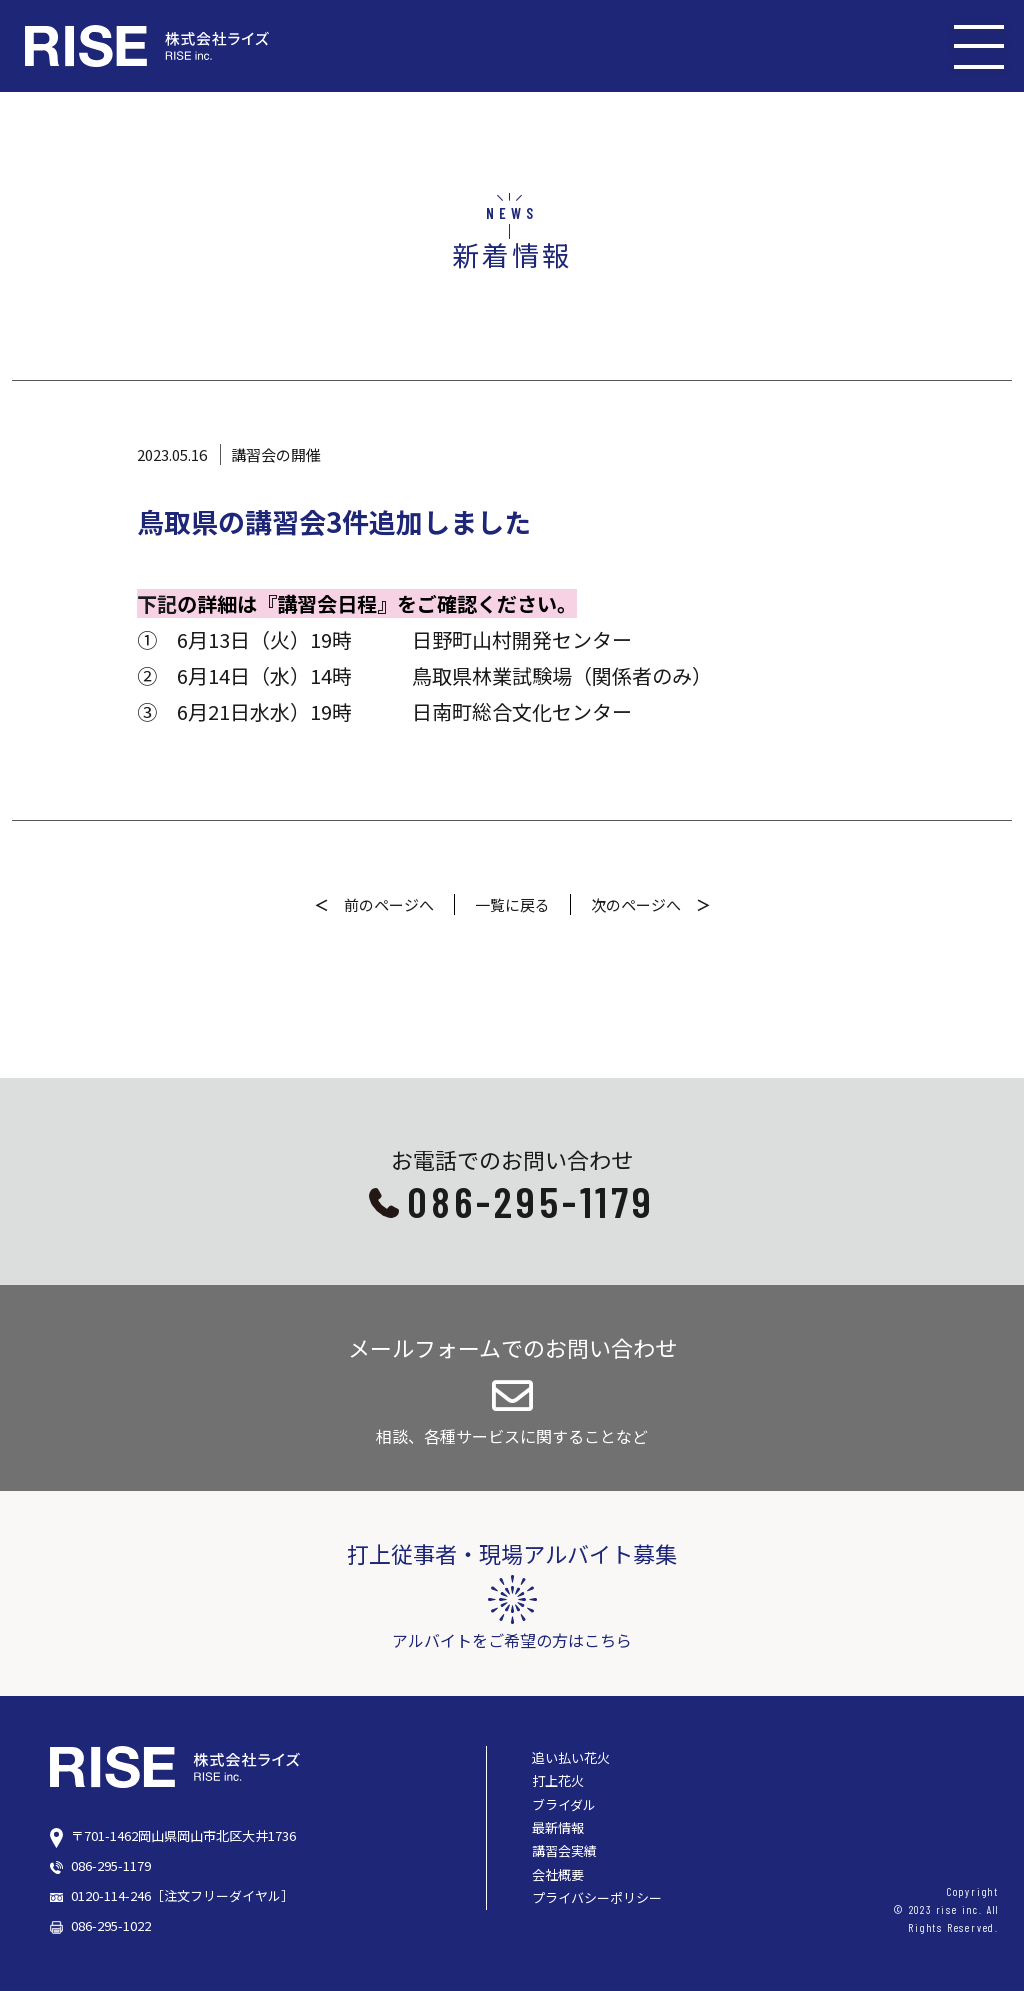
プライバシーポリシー (597, 1897)
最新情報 (558, 1827)
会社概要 (558, 1874)
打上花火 (558, 1780)
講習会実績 (564, 1850)
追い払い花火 (571, 1757)
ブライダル (564, 1804)
